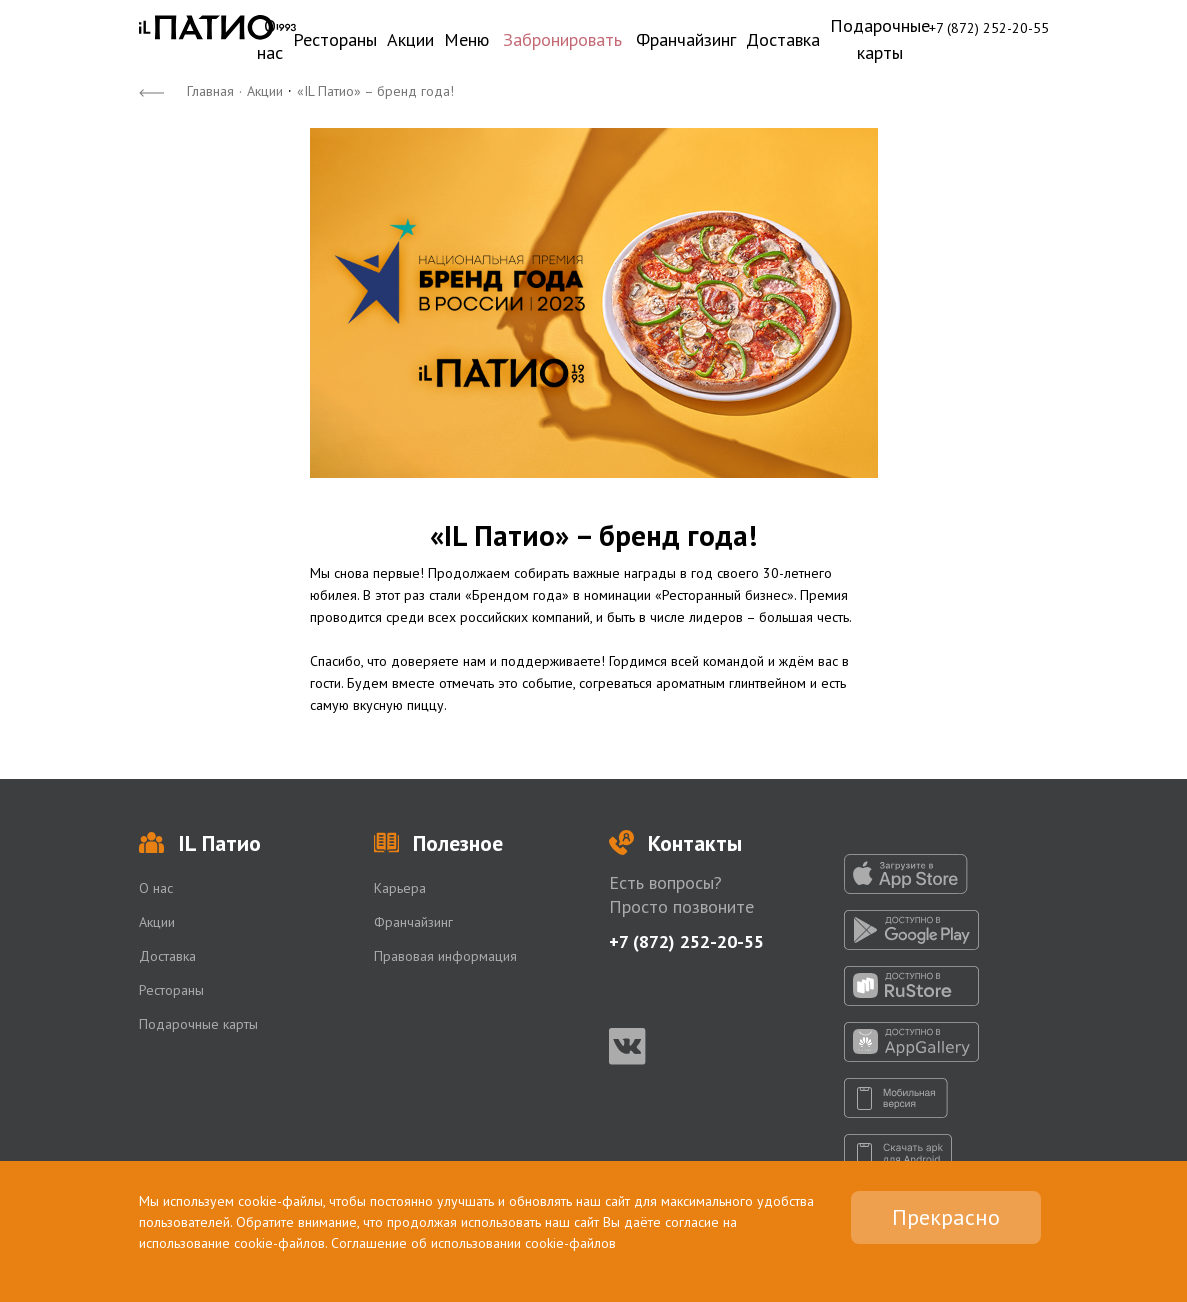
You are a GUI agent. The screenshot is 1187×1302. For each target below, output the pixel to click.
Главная (210, 91)
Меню (466, 39)
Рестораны (335, 39)
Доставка (783, 39)
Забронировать (562, 39)
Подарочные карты (880, 39)
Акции (410, 39)
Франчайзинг (686, 39)
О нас (270, 39)
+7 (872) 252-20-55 (989, 28)
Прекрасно (946, 1217)
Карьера (400, 888)
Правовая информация (445, 956)
